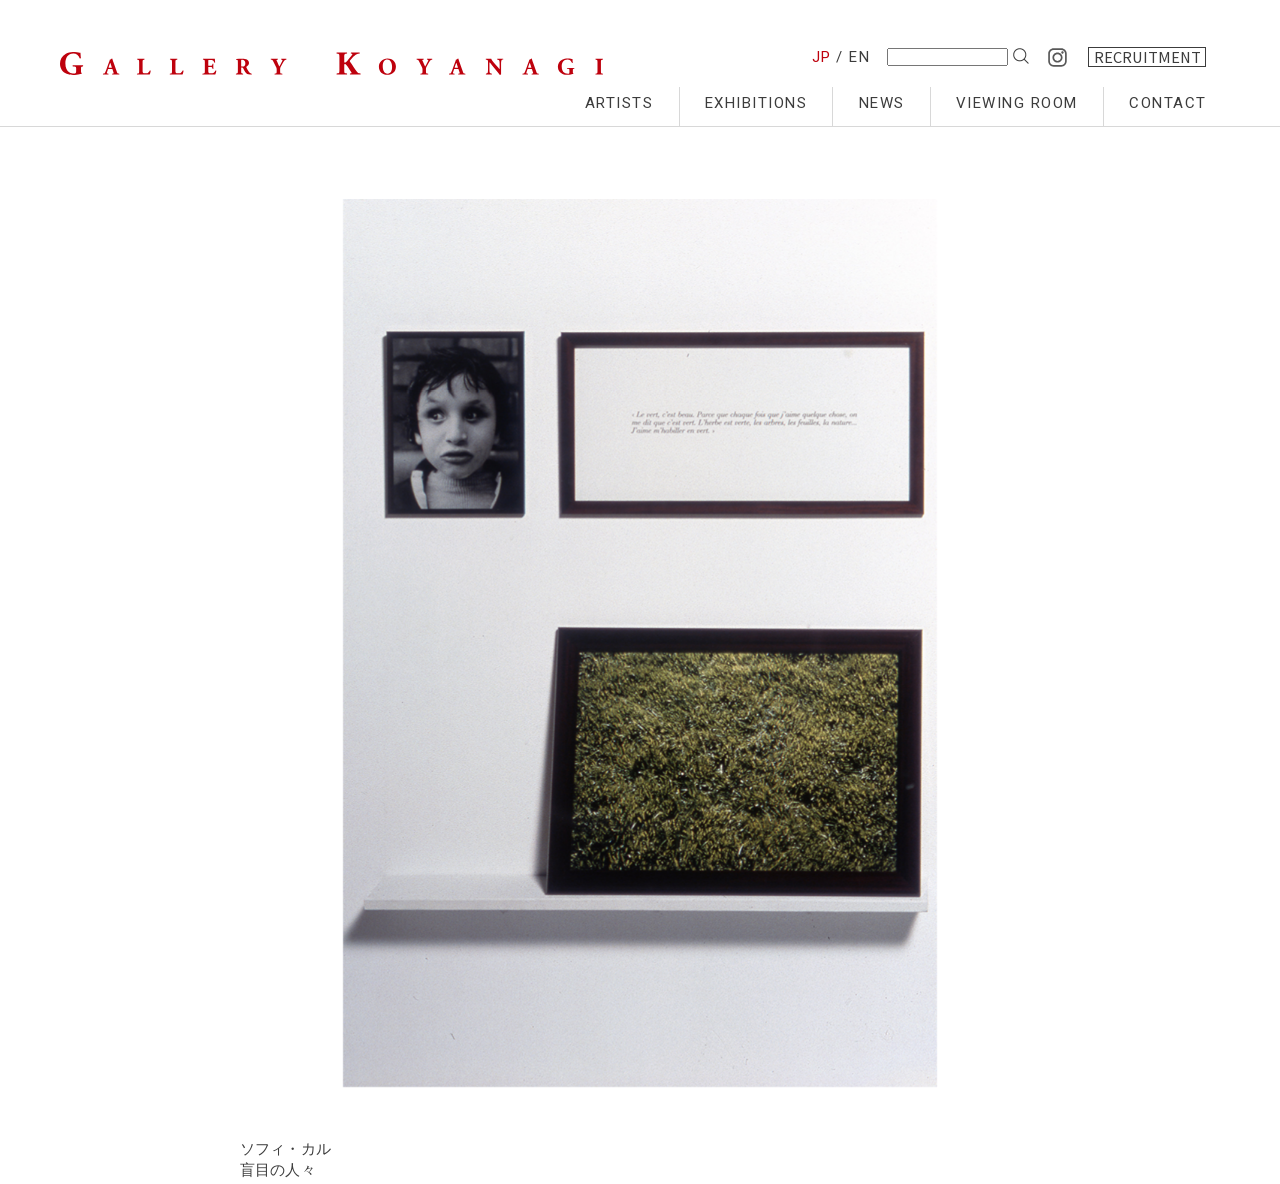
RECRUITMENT (1147, 57)
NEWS (882, 103)
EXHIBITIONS (756, 103)
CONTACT (1168, 103)
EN (859, 57)
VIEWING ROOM (1017, 103)
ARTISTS (619, 103)
